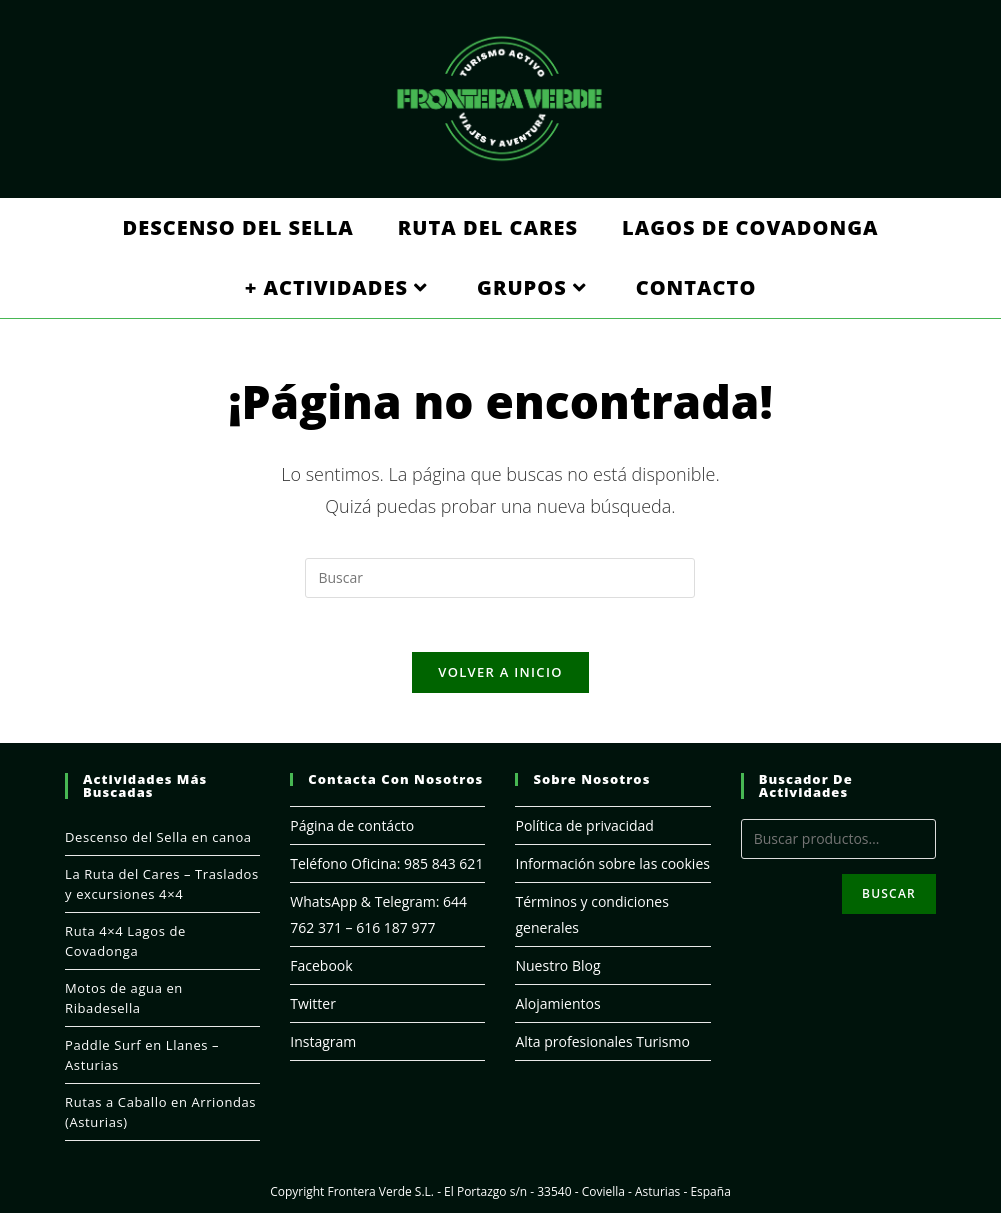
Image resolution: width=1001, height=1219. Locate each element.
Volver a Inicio (500, 678)
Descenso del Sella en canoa (158, 843)
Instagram (323, 1047)
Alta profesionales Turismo (602, 1047)
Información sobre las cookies (612, 869)
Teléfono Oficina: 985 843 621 (386, 869)
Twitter (313, 1009)
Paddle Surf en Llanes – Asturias (142, 1061)
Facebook (321, 971)
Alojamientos (557, 1009)
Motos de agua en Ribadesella (124, 1004)
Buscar (889, 899)
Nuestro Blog (557, 971)
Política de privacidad (584, 831)
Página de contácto (352, 831)
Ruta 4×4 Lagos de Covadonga (125, 947)
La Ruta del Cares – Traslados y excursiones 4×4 (162, 890)
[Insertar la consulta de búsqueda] (500, 578)
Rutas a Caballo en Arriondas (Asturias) (160, 1118)
